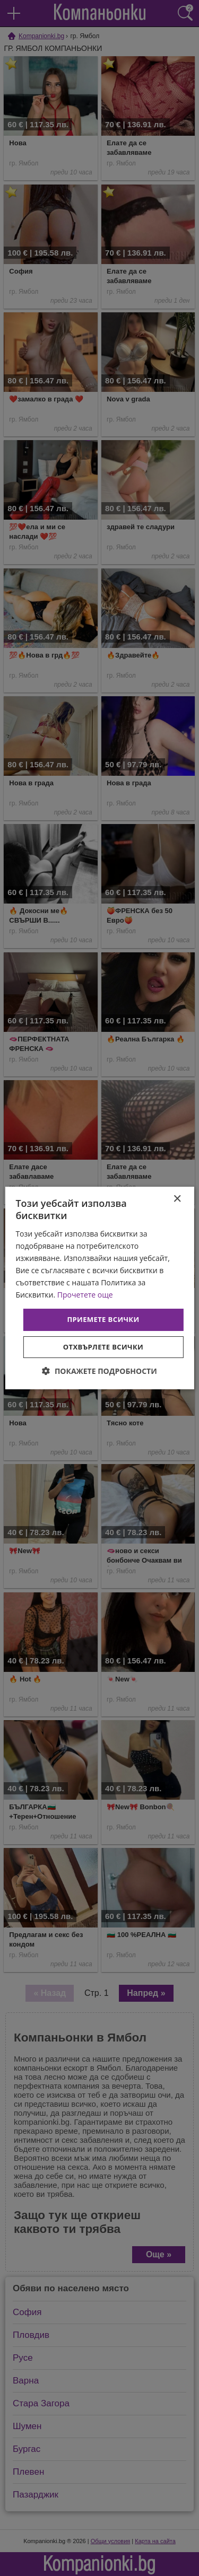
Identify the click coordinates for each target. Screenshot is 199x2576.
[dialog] (99, 1288)
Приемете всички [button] (103, 1319)
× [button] (177, 1199)
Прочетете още (85, 1295)
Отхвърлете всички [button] (103, 1347)
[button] (99, 1371)
